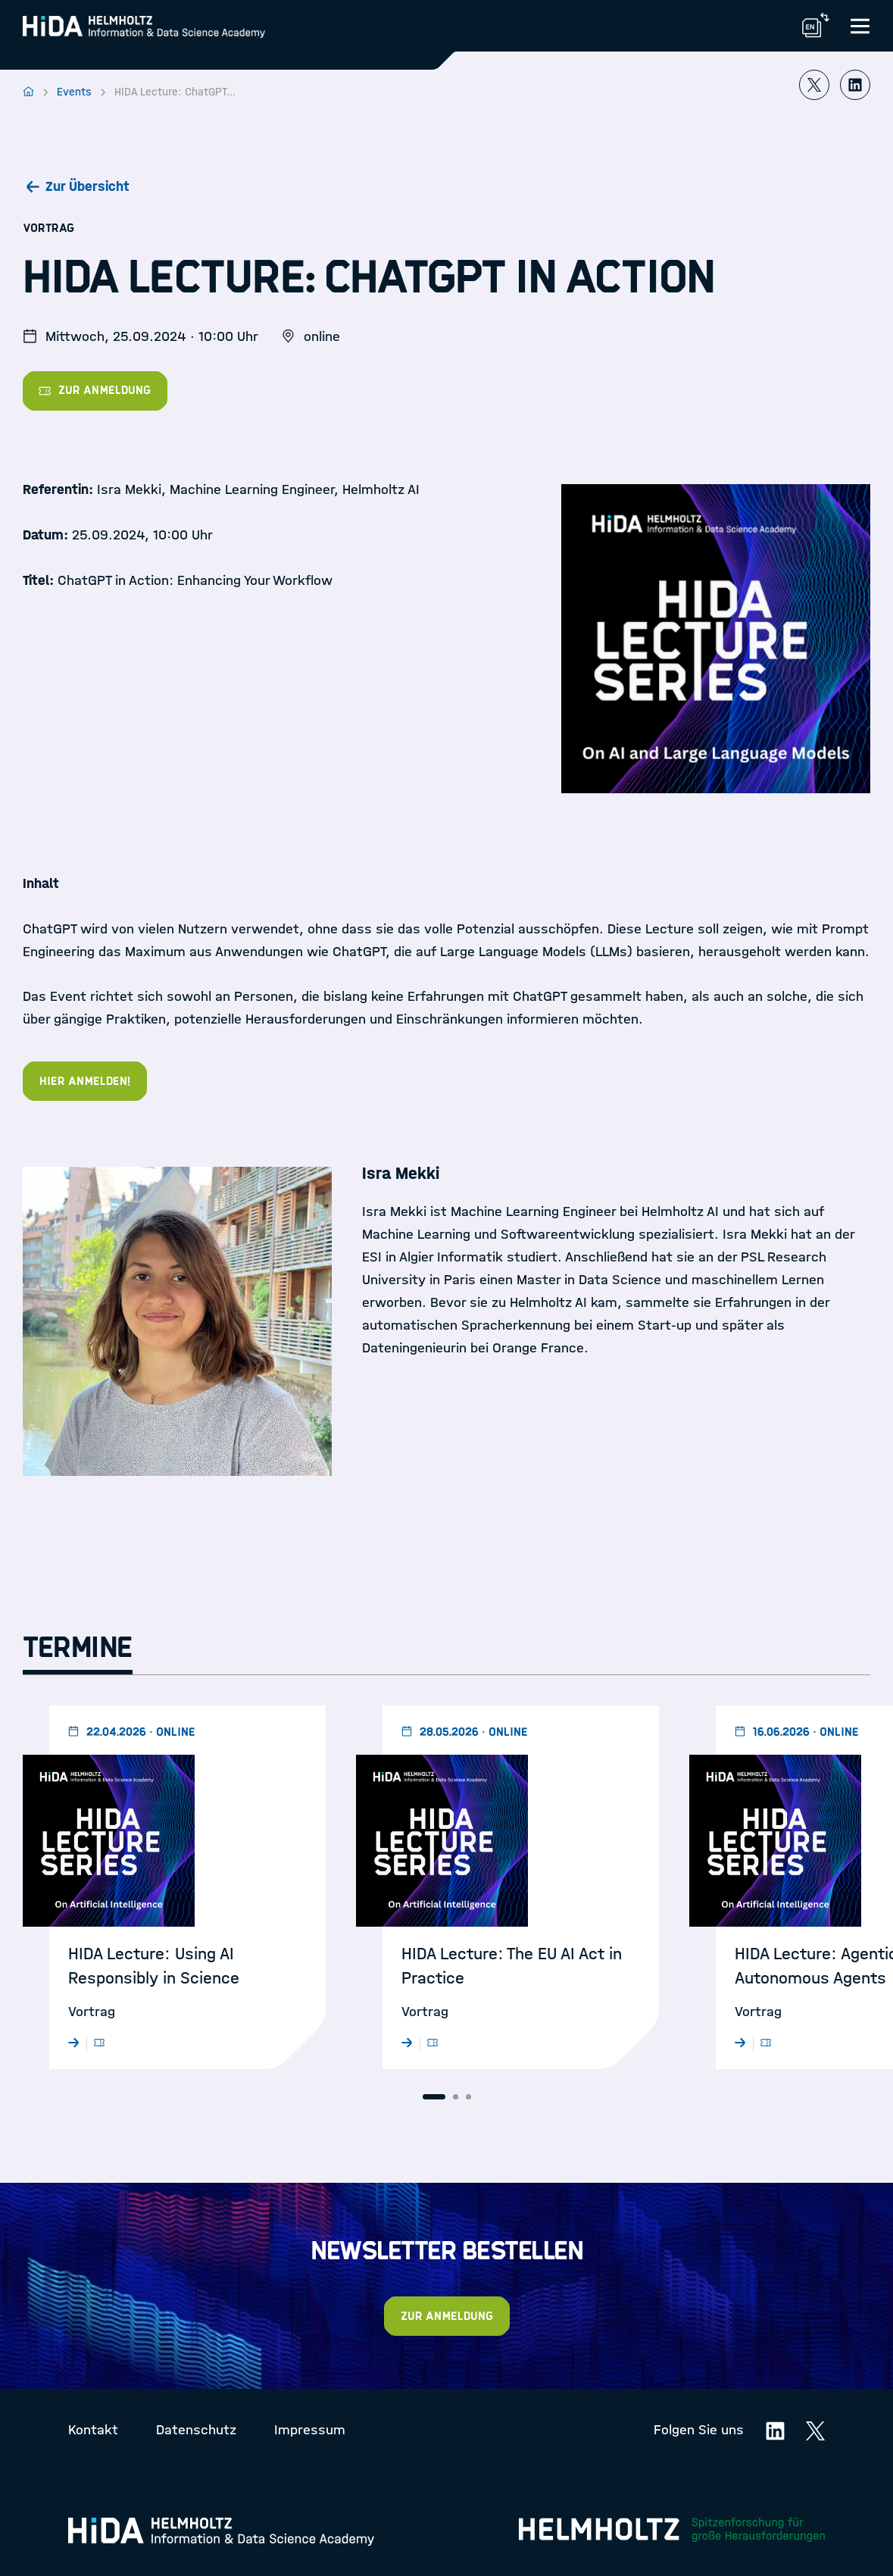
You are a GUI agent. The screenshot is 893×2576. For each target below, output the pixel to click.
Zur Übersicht (87, 186)
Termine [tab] (78, 1647)
